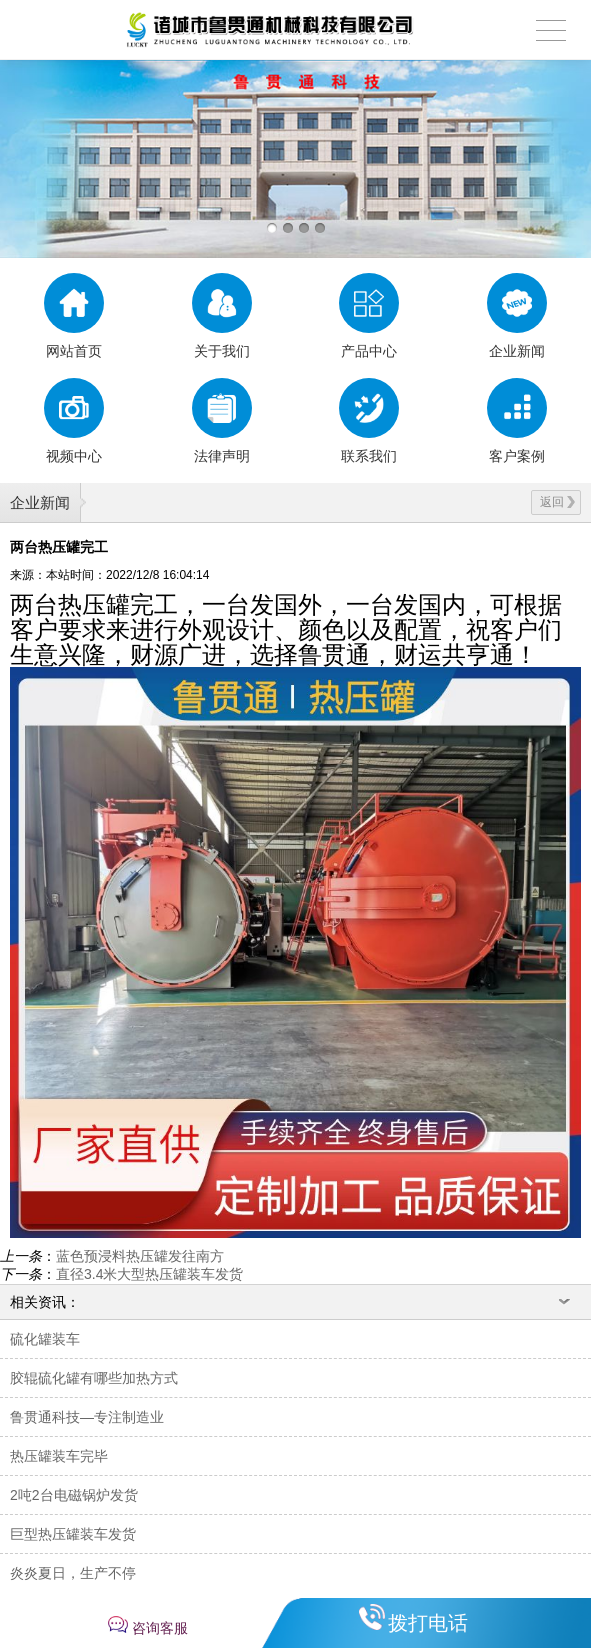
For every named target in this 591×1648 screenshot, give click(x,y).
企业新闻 (40, 502)
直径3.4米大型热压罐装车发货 (149, 1274)
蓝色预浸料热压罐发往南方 (140, 1256)
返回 (557, 502)
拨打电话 (428, 1623)
